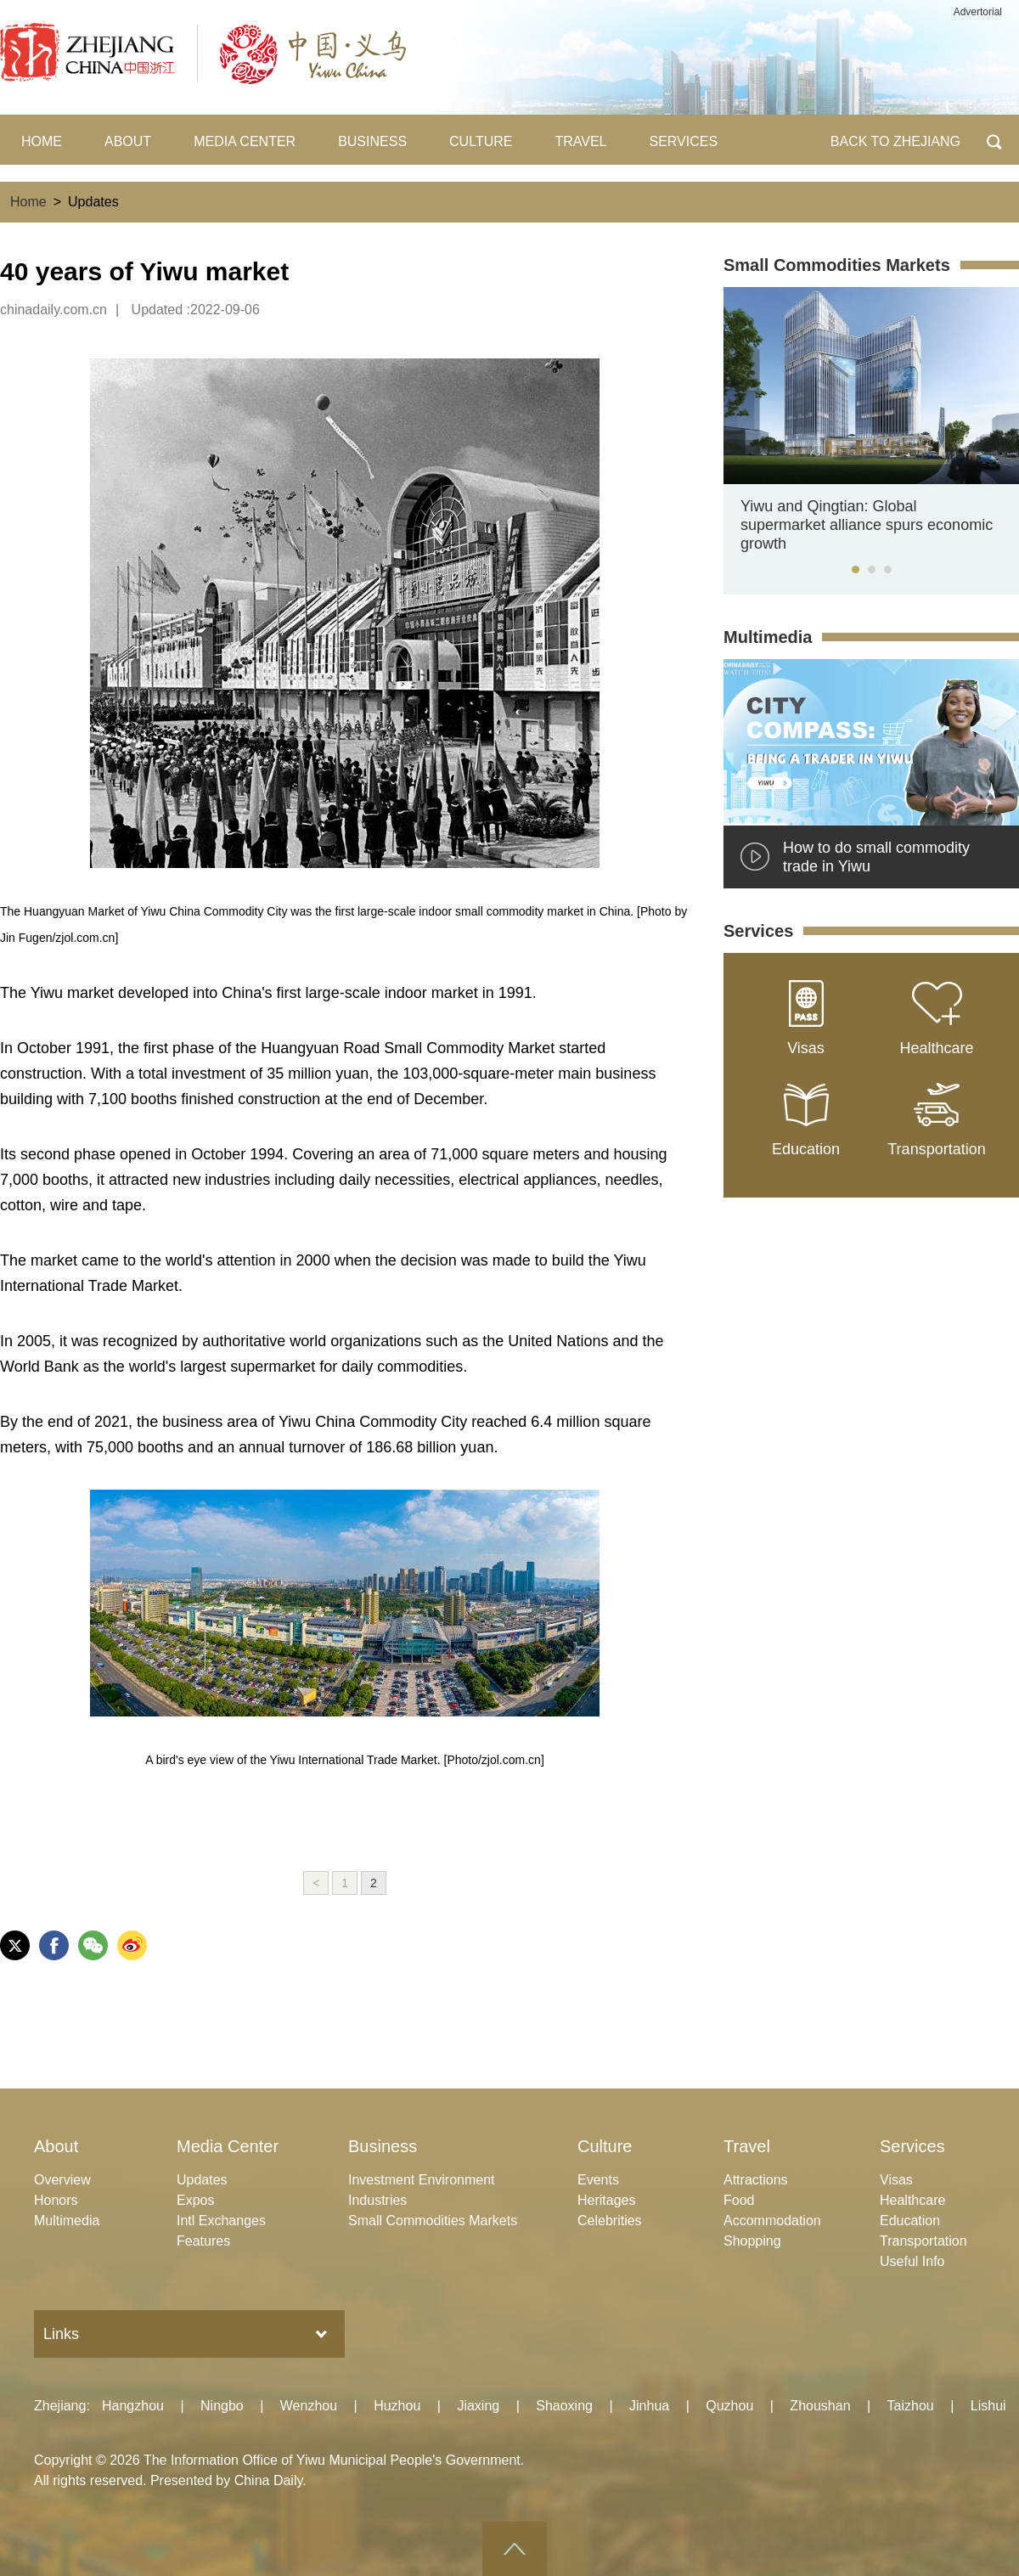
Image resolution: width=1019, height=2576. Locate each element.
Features (203, 2241)
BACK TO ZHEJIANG (895, 141)
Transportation (923, 2241)
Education (910, 2220)
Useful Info (912, 2261)
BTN (994, 140)
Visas (896, 2180)
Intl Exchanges (221, 2220)
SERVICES (684, 141)
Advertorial (978, 12)
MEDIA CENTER (245, 141)
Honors (56, 2200)
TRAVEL (580, 141)
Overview (62, 2180)
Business (382, 2146)
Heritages (606, 2200)
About (56, 2146)
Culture (604, 2146)
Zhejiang (60, 2405)
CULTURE (480, 141)
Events (598, 2180)
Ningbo (222, 2405)
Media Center (228, 2146)
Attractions (755, 2180)
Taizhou (910, 2405)
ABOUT (127, 141)
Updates (202, 2180)
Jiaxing (478, 2405)
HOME (41, 141)
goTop (514, 2549)
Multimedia (767, 637)
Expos (195, 2200)
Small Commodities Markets (836, 265)
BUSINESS (372, 141)
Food (738, 2200)
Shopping (752, 2241)
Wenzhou (308, 2405)
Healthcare (912, 2200)
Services (758, 931)
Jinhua (649, 2405)
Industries (377, 2200)
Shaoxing (564, 2405)
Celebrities (609, 2220)
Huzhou (397, 2405)
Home (28, 201)
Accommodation (772, 2220)
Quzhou (729, 2405)
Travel (746, 2146)
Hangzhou (133, 2405)
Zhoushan (820, 2405)
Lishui (988, 2405)
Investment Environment (421, 2180)
